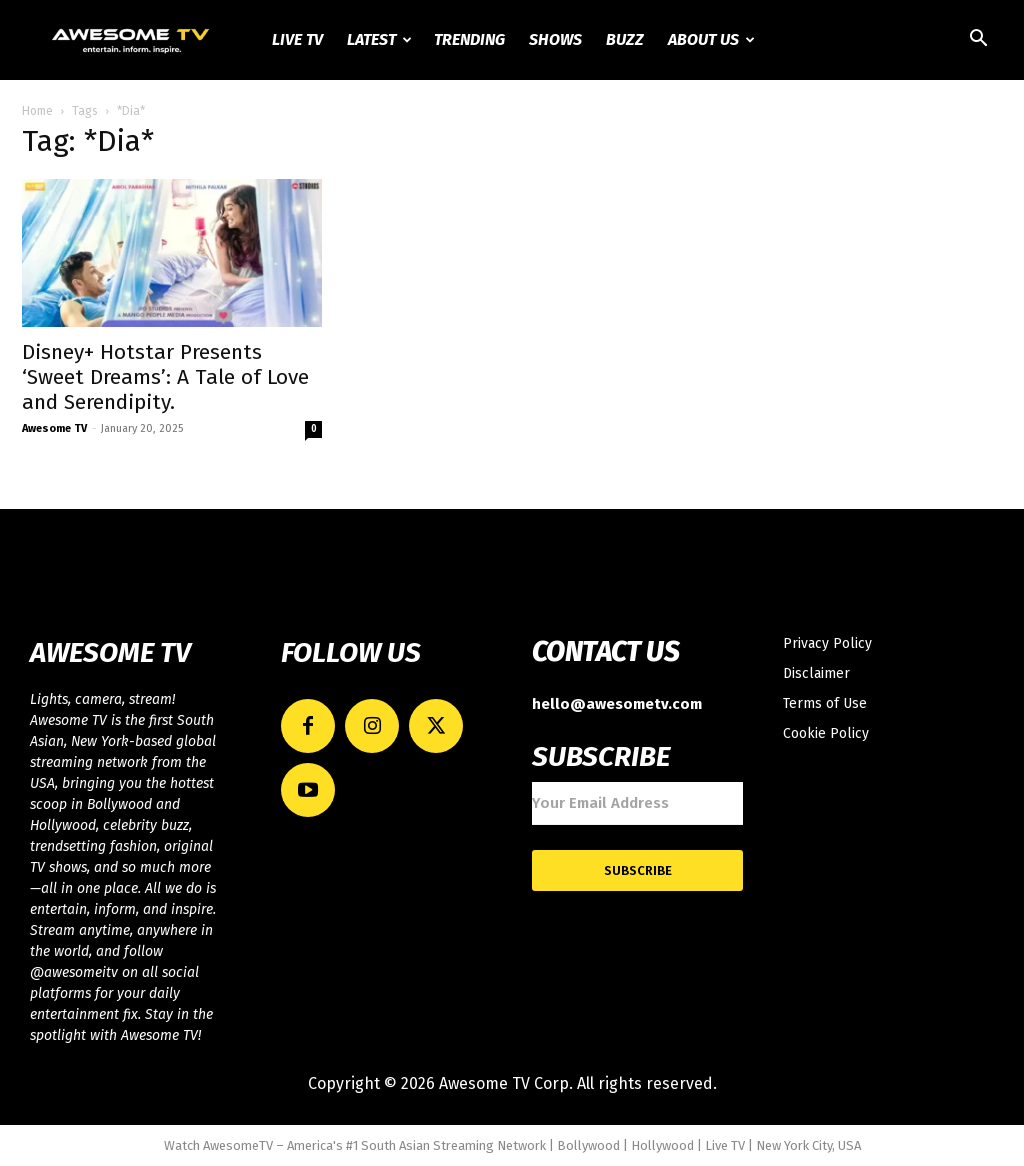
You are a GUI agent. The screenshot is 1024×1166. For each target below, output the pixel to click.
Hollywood (662, 1145)
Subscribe (638, 870)
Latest (379, 39)
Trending (469, 39)
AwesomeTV (238, 1145)
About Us (711, 39)
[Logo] (132, 40)
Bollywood (588, 1145)
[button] (978, 41)
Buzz (625, 39)
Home (37, 111)
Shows (555, 39)
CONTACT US (605, 652)
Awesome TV (54, 428)
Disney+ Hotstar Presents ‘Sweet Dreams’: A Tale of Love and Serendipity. (165, 377)
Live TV (297, 39)
